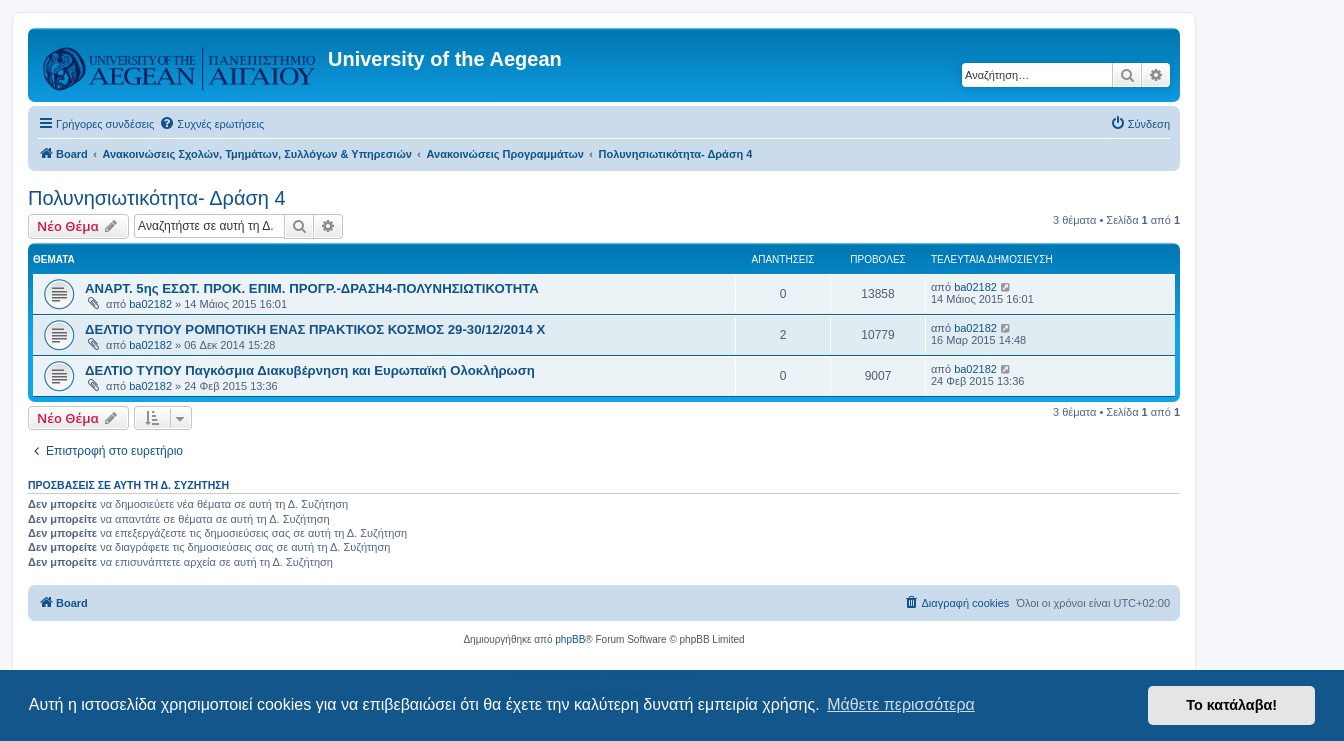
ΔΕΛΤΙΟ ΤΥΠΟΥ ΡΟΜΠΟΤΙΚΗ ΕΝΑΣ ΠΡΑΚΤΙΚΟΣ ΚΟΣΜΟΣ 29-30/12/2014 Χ (315, 329)
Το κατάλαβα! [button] (1231, 705)
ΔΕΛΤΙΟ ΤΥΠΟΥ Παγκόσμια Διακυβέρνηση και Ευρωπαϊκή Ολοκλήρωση (310, 370)
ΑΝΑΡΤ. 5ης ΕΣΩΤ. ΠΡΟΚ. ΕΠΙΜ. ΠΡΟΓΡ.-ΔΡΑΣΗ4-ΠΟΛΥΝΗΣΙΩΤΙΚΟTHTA (312, 288)
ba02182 (150, 304)
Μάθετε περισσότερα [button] (901, 704)
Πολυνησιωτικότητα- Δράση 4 (157, 198)
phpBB (570, 639)
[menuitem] (211, 124)
